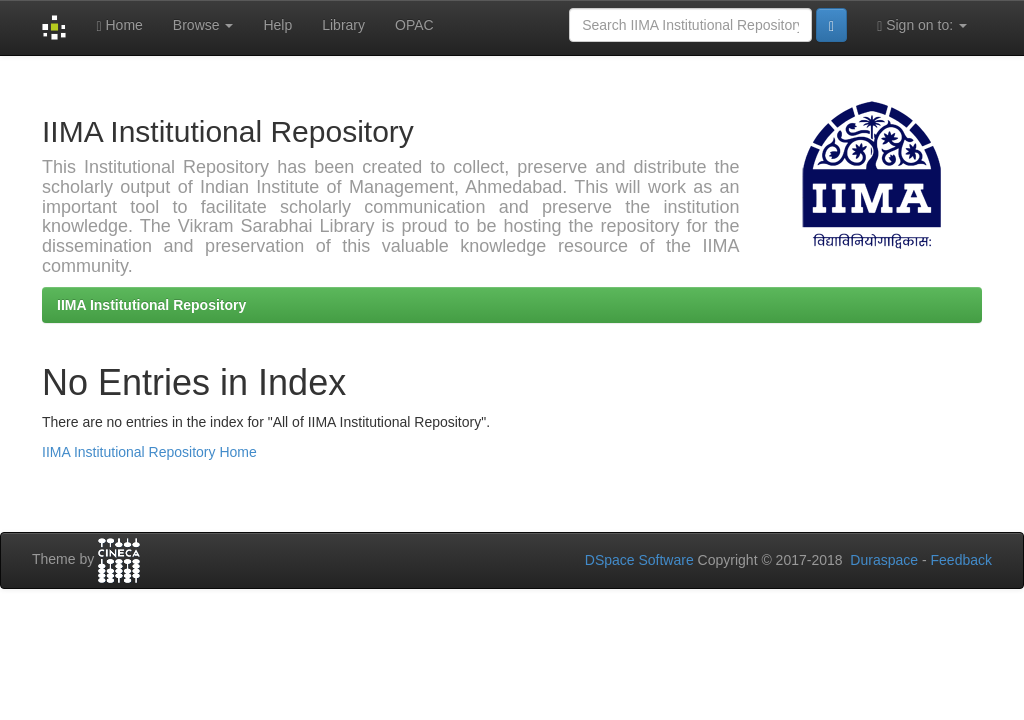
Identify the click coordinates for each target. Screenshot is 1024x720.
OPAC (414, 25)
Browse (203, 25)
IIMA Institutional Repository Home (149, 452)
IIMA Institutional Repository (151, 305)
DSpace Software (639, 560)
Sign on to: (922, 25)
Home (119, 25)
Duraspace (884, 560)
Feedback (961, 560)
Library (343, 25)
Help (277, 25)
